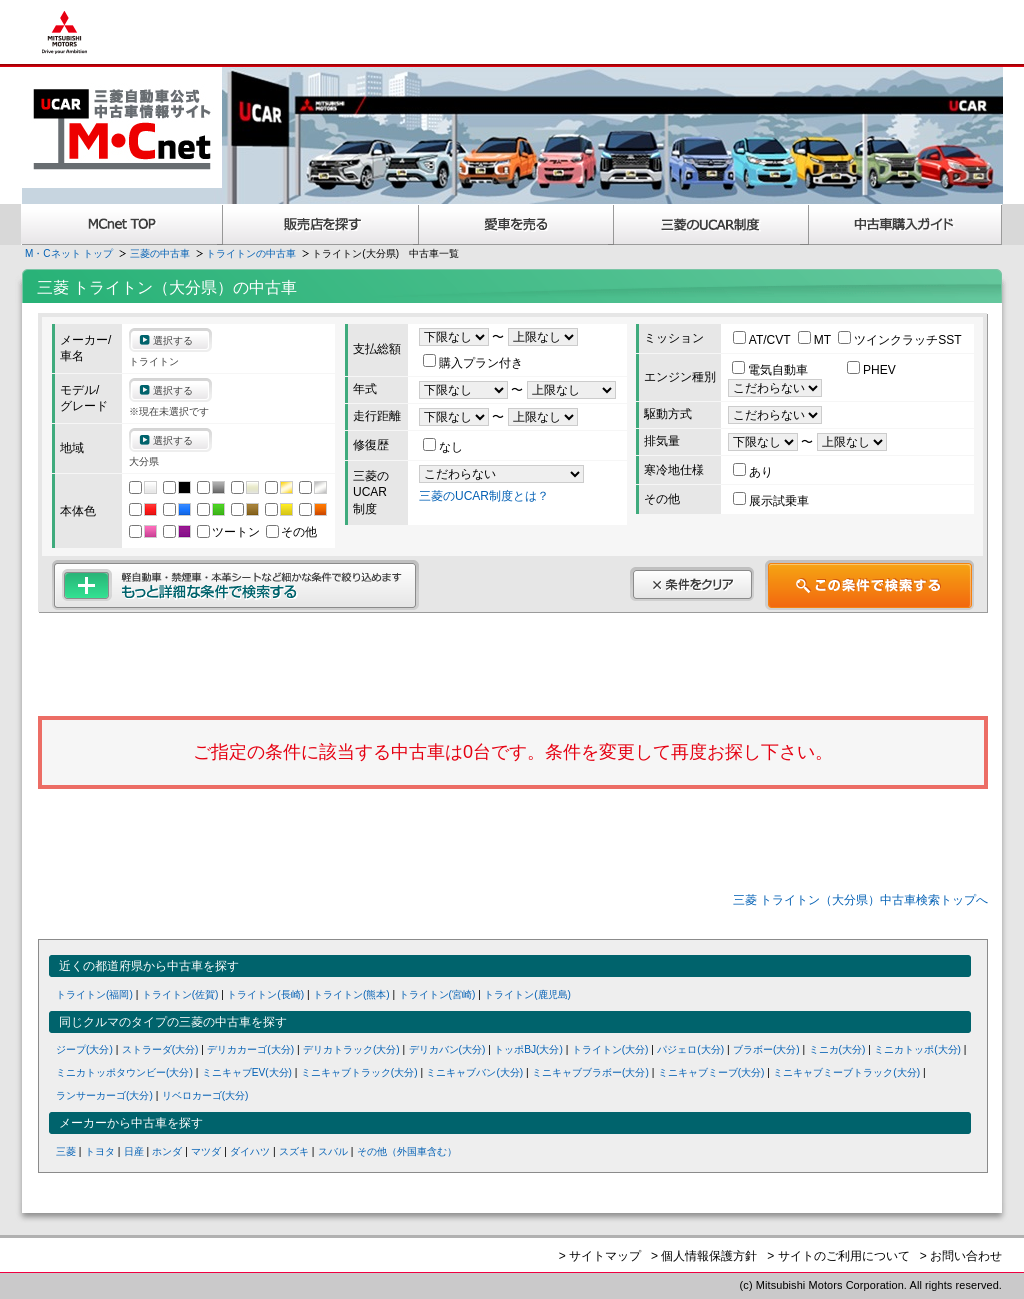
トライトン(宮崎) (437, 994)
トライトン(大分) (610, 1049)
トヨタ (100, 1151)
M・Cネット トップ (69, 253)
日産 (134, 1151)
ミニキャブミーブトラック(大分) (846, 1072)
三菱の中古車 (160, 253)
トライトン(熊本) (351, 994)
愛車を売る (516, 224)
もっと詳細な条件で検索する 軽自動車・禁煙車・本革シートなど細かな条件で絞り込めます (235, 585)
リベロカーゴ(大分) (205, 1095)
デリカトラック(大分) (351, 1049)
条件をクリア (692, 584)
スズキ (294, 1151)
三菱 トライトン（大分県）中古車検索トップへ (860, 900)
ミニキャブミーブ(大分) (711, 1072)
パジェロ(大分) (690, 1049)
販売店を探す (321, 224)
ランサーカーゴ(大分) (104, 1095)
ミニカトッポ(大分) (917, 1049)
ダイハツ (250, 1151)
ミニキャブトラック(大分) (359, 1072)
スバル (333, 1151)
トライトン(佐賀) (180, 994)
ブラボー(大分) (766, 1049)
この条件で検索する (869, 585)
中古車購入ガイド (906, 224)
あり (753, 472)
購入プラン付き (473, 363)
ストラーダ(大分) (160, 1049)
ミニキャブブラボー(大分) (590, 1072)
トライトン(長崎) (265, 994)
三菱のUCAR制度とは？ (484, 496)
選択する (173, 340)
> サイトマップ (600, 1256)
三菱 (66, 1151)
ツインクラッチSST (899, 340)
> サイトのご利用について (838, 1256)
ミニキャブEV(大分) (247, 1072)
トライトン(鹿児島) (527, 994)
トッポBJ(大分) (528, 1049)
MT (816, 340)
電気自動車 (771, 370)
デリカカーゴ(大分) (250, 1049)
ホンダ (167, 1151)
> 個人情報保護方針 (704, 1256)
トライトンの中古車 (251, 253)
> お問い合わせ (961, 1256)
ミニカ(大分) (837, 1049)
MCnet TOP (122, 224)
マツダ (206, 1151)
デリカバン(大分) (447, 1049)
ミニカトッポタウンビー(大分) (124, 1072)
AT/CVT (763, 340)
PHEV (871, 370)
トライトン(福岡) (94, 994)
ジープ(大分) (84, 1049)
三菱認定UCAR (711, 224)
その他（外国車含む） (407, 1151)
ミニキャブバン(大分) (474, 1072)
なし (443, 447)
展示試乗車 (771, 501)
